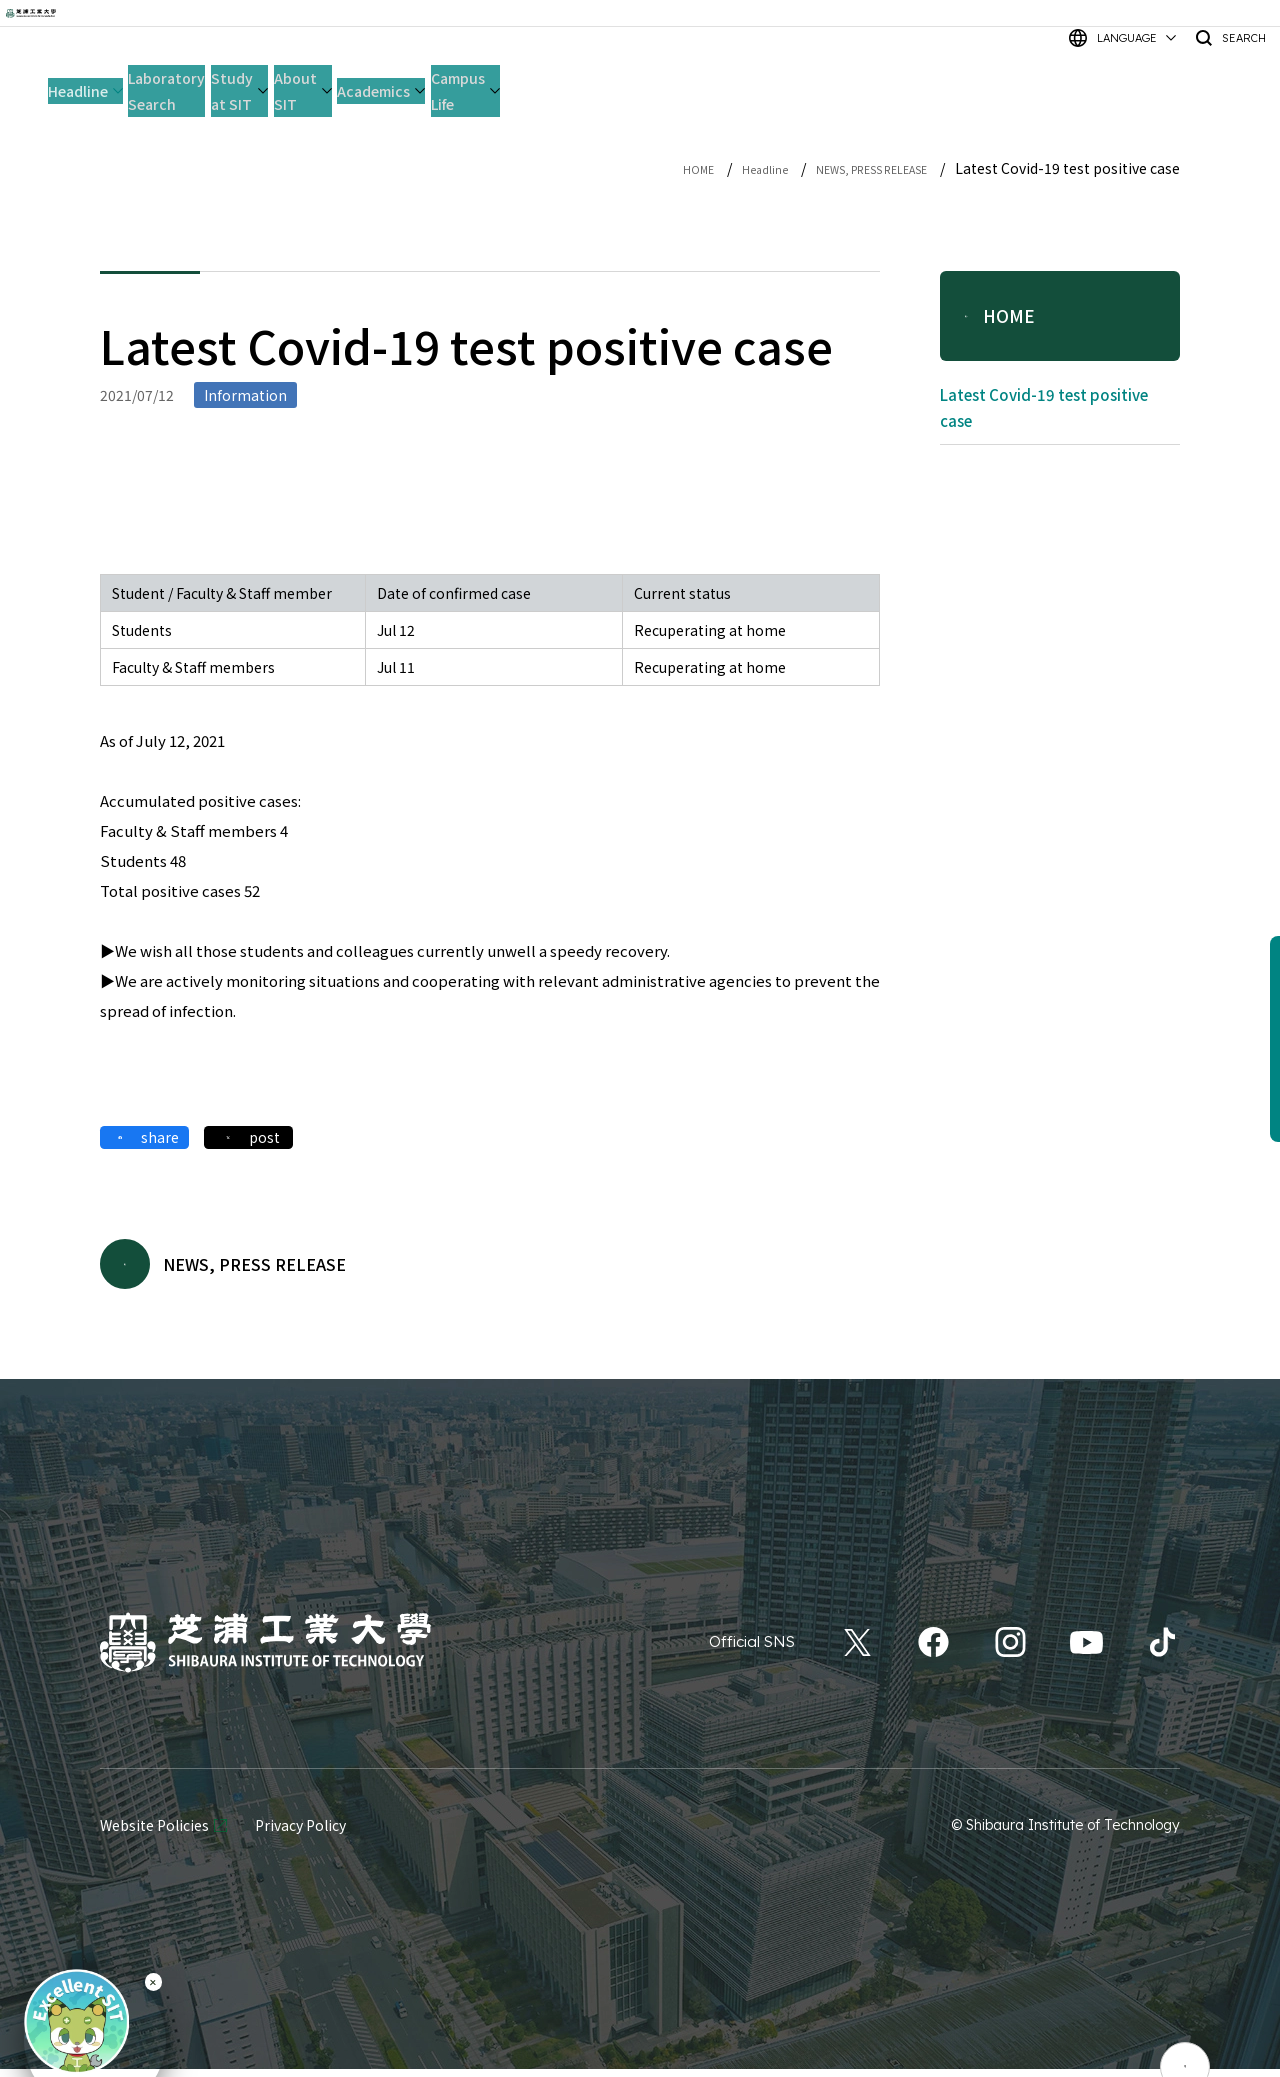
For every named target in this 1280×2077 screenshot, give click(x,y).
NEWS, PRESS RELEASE (849, 168)
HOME (637, 168)
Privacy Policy (300, 1833)
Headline (714, 168)
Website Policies (154, 1833)
